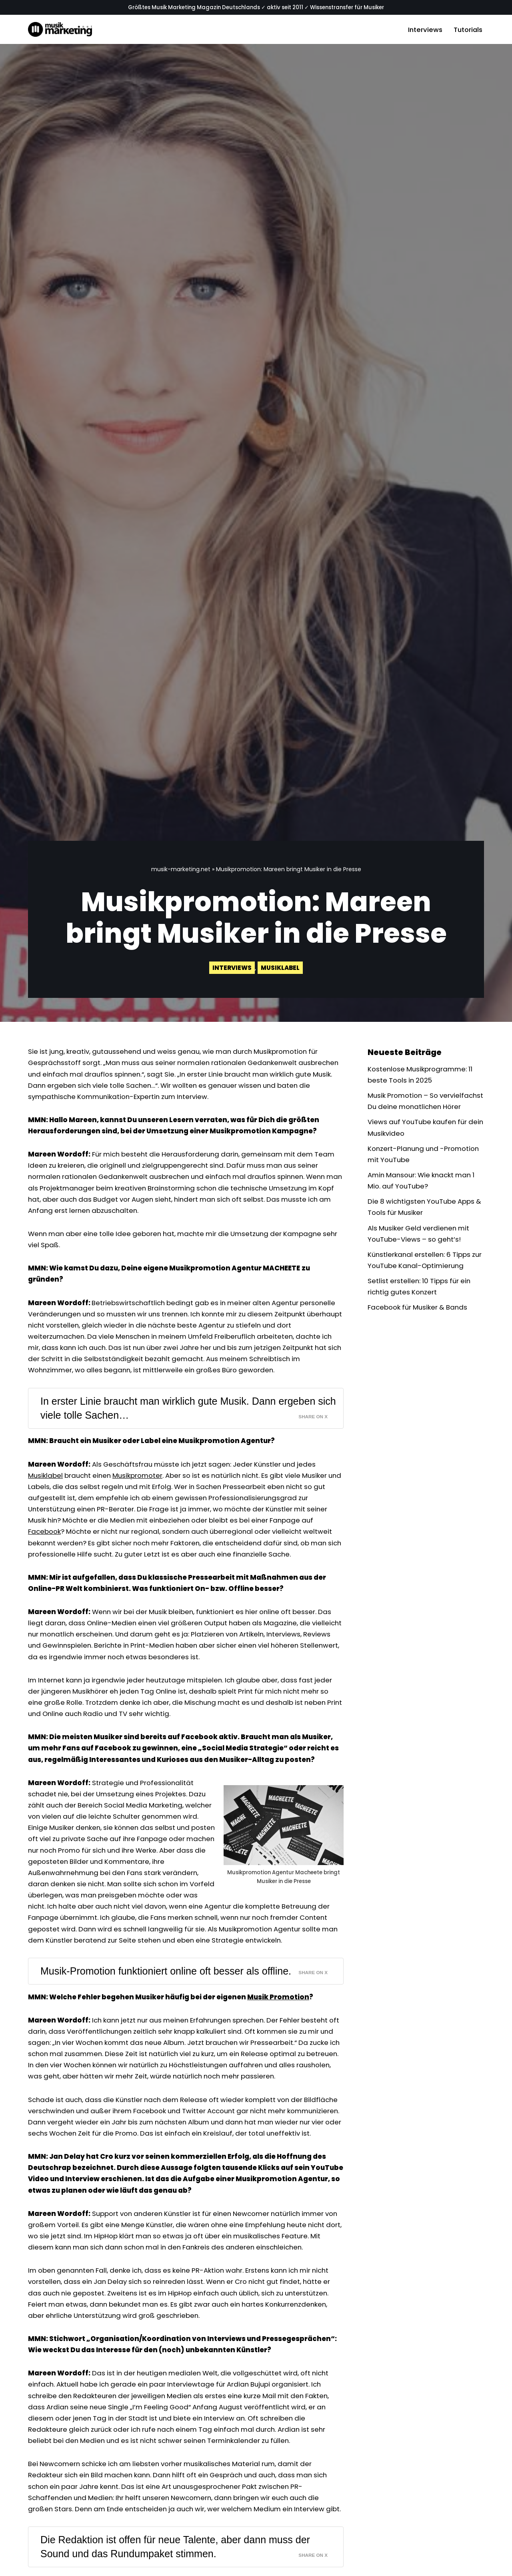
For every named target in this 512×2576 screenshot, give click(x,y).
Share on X (313, 1424)
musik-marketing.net (180, 869)
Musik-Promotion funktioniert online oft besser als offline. (168, 2014)
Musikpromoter (141, 1484)
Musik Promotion (279, 2040)
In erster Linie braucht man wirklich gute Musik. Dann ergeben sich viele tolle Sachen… (180, 1416)
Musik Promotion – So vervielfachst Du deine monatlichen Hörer (407, 1108)
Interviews (423, 29)
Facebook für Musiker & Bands (419, 1325)
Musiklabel (280, 968)
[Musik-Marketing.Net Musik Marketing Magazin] (60, 29)
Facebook (44, 1542)
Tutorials (467, 29)
